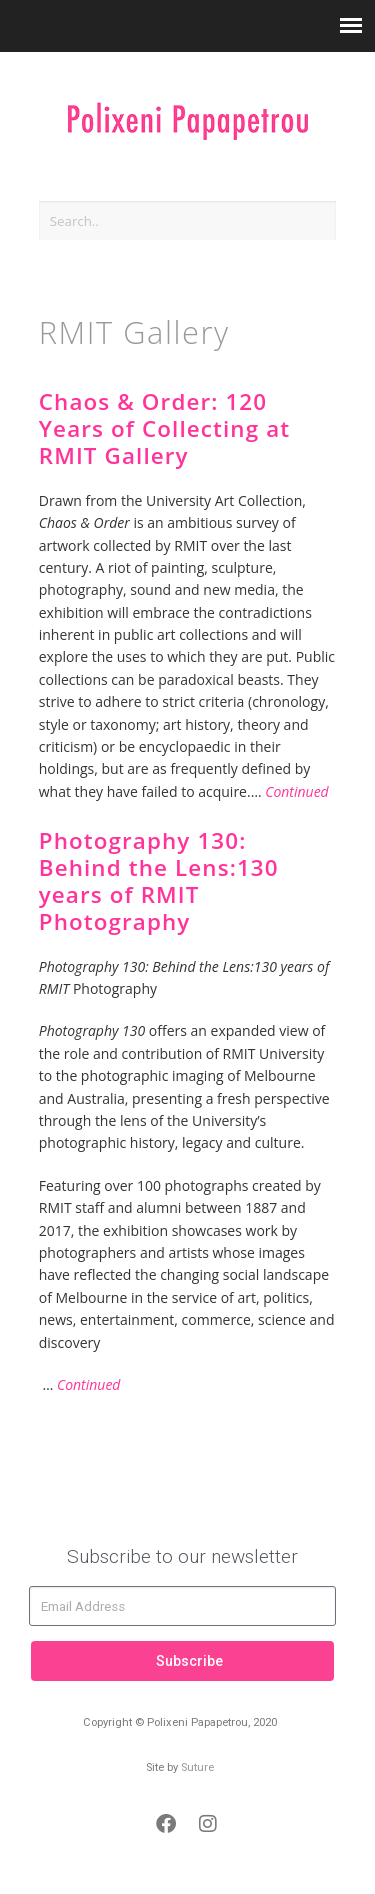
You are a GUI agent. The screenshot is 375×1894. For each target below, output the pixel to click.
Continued (297, 791)
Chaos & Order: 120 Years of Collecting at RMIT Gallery (165, 428)
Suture (197, 1767)
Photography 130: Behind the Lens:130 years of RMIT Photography (159, 881)
